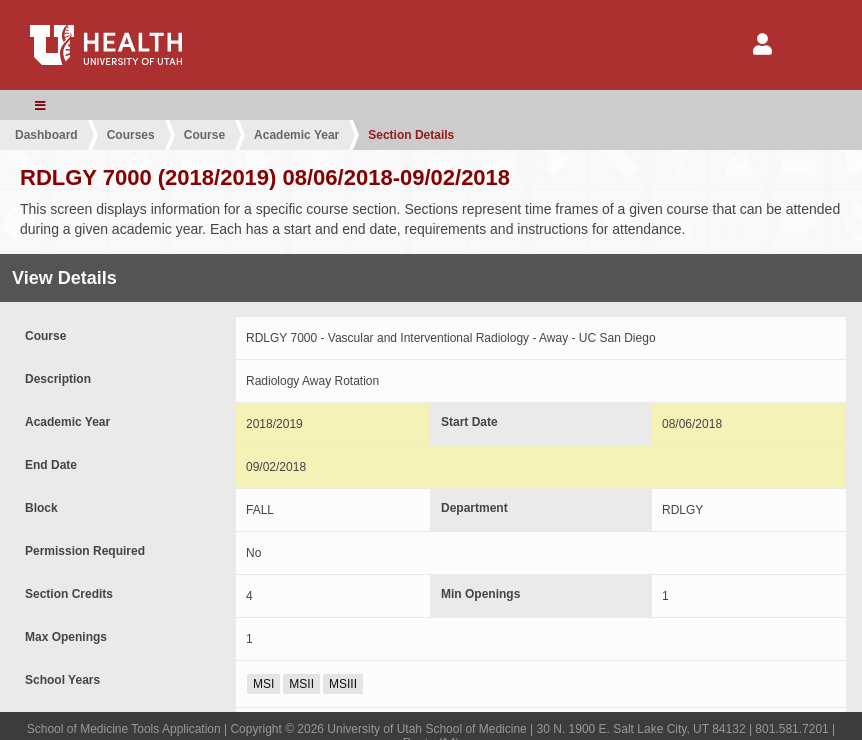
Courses (131, 135)
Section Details (411, 135)
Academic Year (296, 135)
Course (204, 135)
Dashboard (46, 135)
